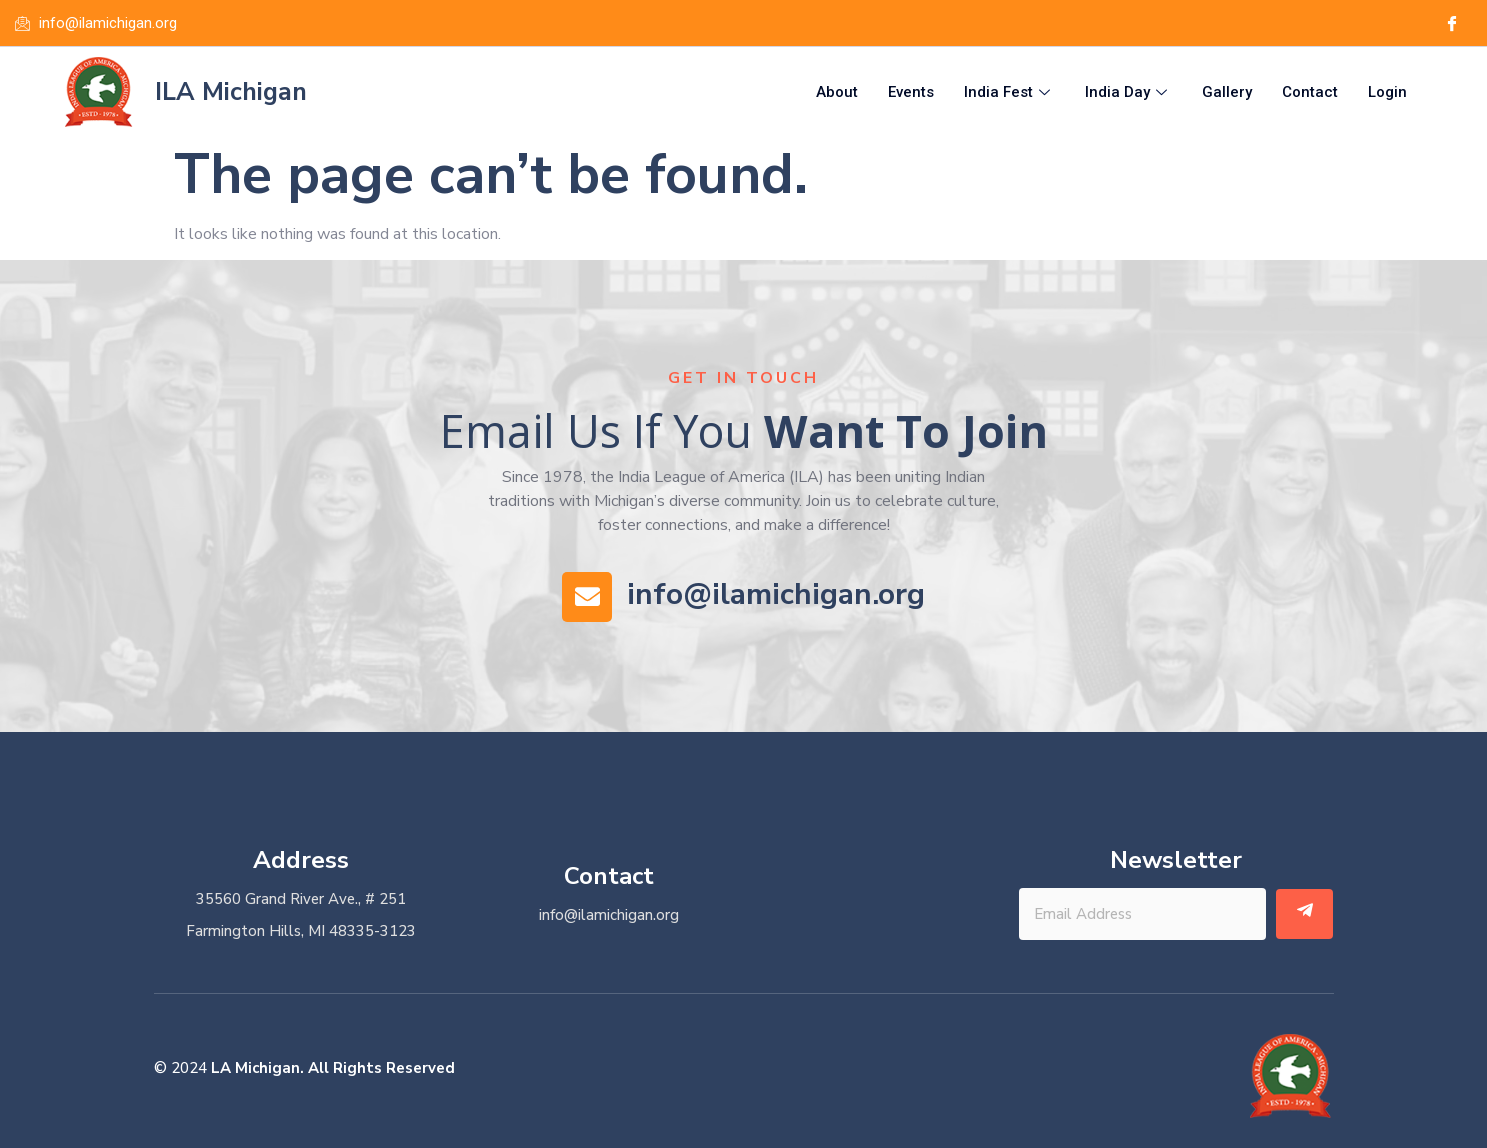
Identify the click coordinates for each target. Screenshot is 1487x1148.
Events (911, 92)
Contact (1310, 92)
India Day (1128, 92)
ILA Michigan (231, 92)
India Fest (1009, 92)
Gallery (1227, 92)
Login (1387, 92)
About (837, 92)
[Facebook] (1451, 23)
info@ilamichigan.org (776, 594)
